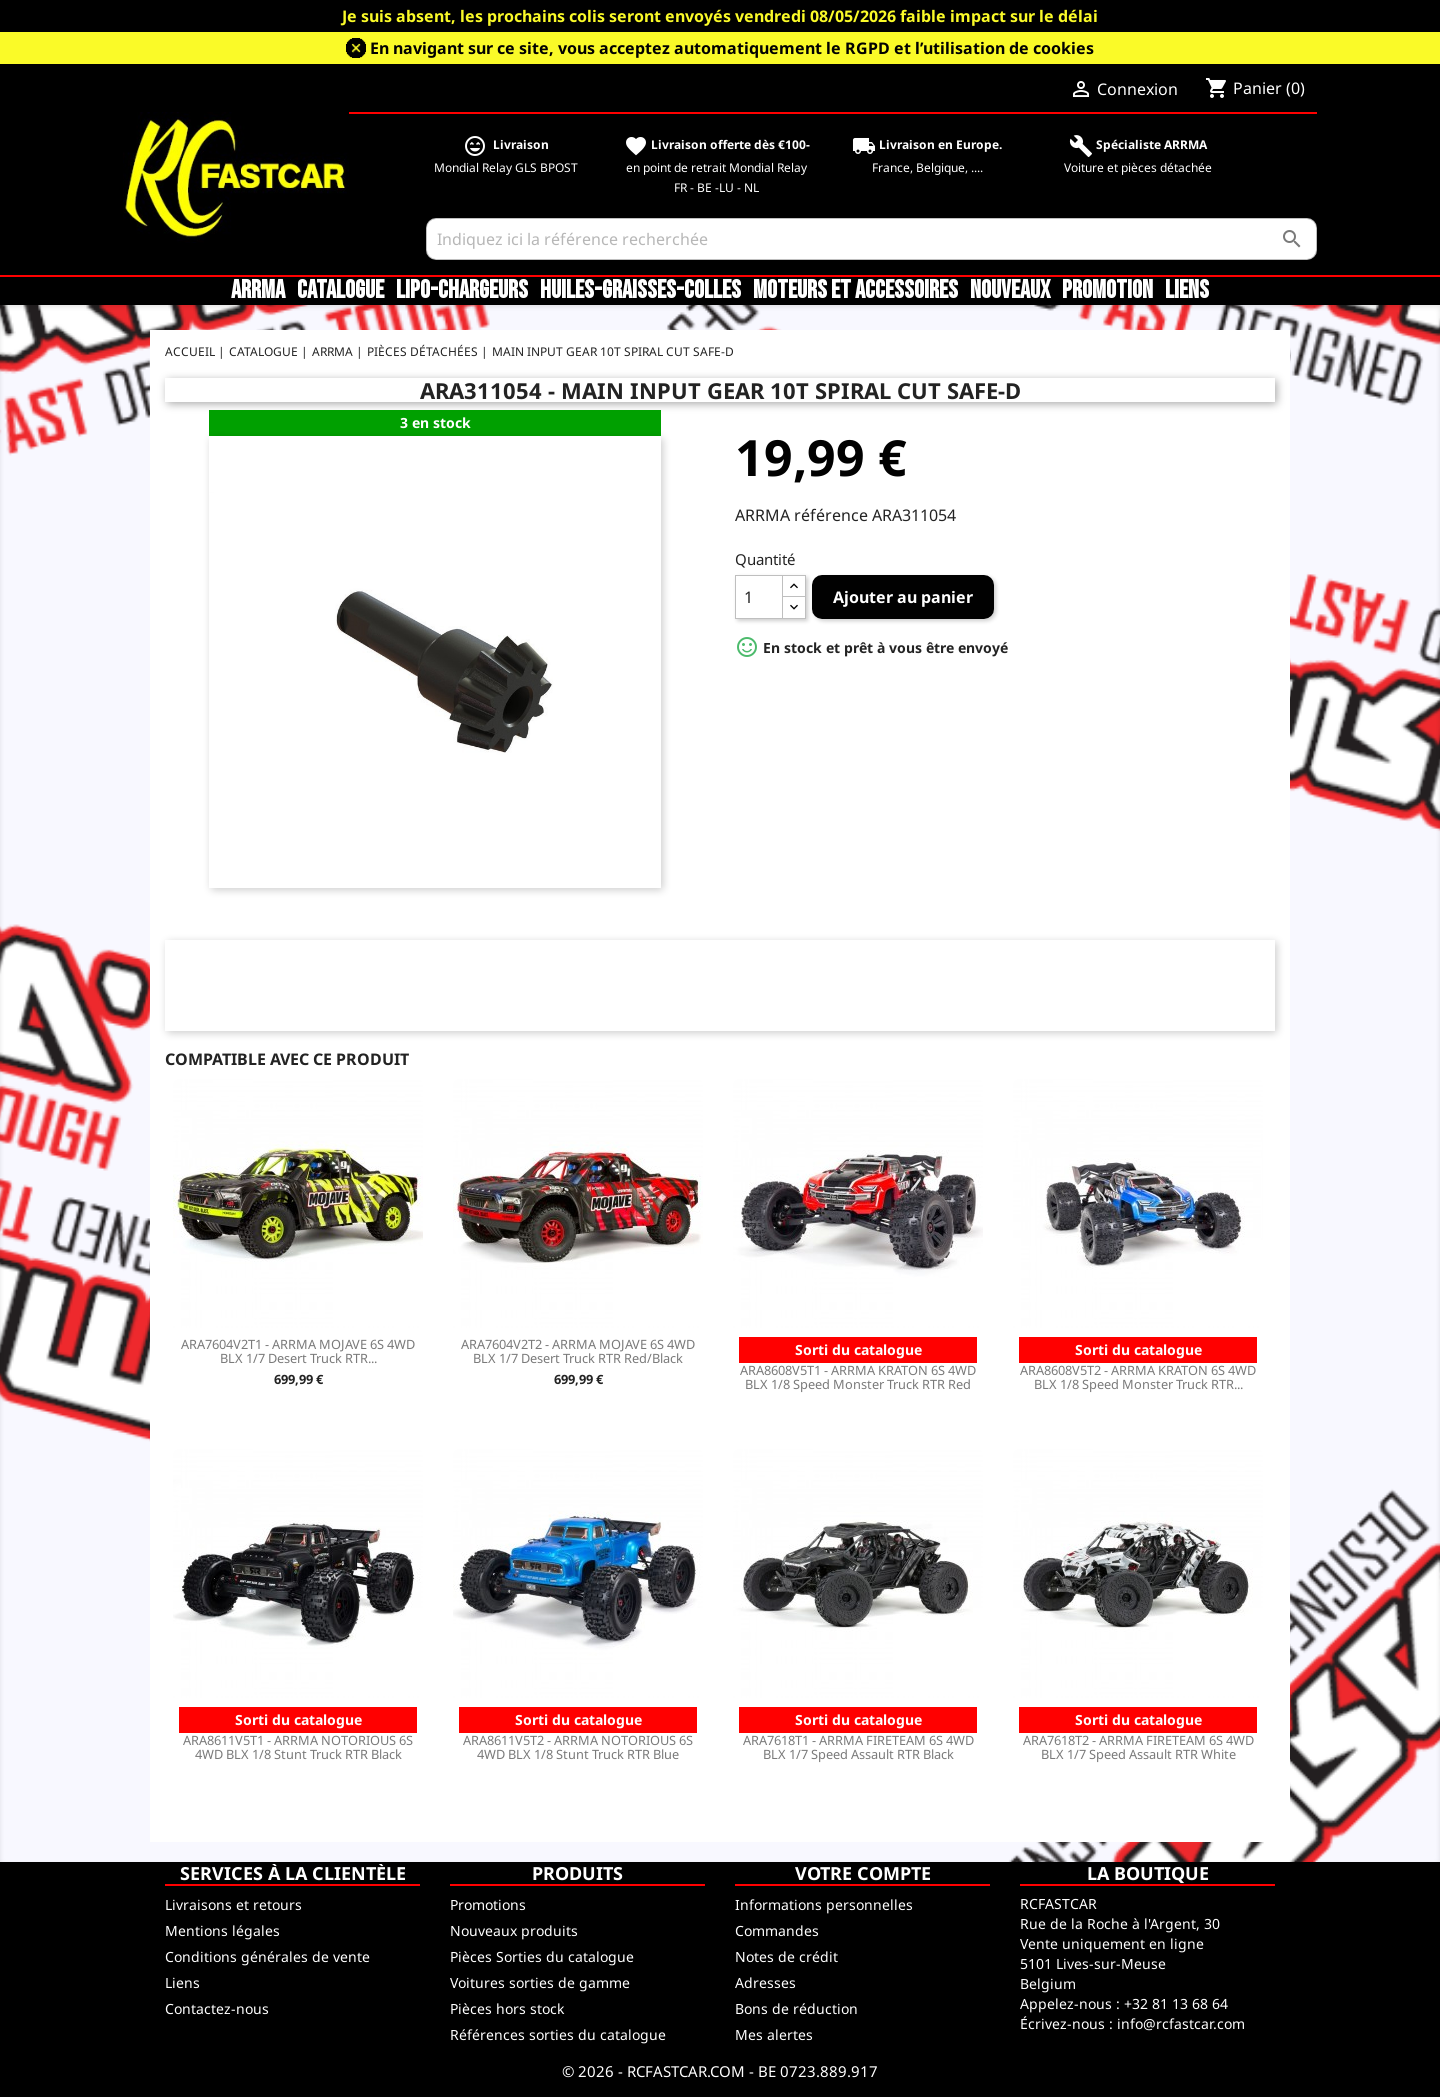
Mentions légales (222, 1930)
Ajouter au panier (903, 597)
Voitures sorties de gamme (540, 1982)
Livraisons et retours (233, 1904)
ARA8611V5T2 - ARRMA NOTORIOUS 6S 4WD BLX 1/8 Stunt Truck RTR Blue (578, 1747)
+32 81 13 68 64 (1176, 2003)
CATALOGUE (340, 291)
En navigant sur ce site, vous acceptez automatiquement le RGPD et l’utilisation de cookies (732, 48)
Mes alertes (774, 2034)
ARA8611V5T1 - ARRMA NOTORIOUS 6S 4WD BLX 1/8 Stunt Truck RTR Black (298, 1747)
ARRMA (258, 291)
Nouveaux (1010, 291)
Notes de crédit (786, 1956)
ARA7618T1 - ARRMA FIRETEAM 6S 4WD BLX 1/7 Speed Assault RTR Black (858, 1747)
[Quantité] (759, 597)
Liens (1187, 291)
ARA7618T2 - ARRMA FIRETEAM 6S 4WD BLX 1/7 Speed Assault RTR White (1138, 1747)
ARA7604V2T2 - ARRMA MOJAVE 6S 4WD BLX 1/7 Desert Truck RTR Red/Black (578, 1351)
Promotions (488, 1904)
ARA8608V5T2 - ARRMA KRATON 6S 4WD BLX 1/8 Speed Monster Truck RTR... (1138, 1377)
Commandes (777, 1930)
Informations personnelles (824, 1904)
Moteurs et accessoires (855, 291)
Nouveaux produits (514, 1930)
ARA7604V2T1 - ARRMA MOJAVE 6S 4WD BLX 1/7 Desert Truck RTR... (298, 1351)
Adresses (765, 1982)
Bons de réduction (796, 2008)
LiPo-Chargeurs (462, 291)
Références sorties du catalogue (558, 2034)
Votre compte (863, 1873)
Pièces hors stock (507, 2008)
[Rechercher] (871, 239)
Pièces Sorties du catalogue (542, 1956)
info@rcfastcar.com (1181, 2023)
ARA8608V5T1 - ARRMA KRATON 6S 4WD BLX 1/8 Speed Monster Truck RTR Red (858, 1377)
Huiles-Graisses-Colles (640, 291)
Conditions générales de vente (267, 1956)
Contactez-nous (217, 2008)
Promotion (1107, 291)
